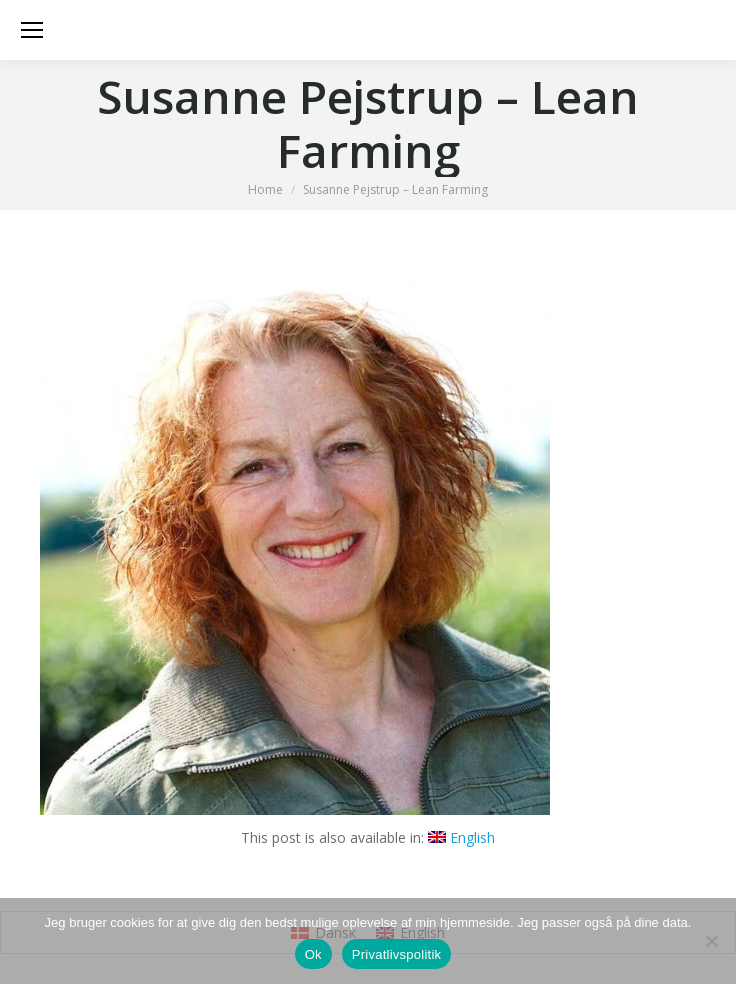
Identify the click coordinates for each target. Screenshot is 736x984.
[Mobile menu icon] (32, 30)
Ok (313, 954)
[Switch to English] (461, 838)
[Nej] (711, 941)
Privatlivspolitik (397, 954)
